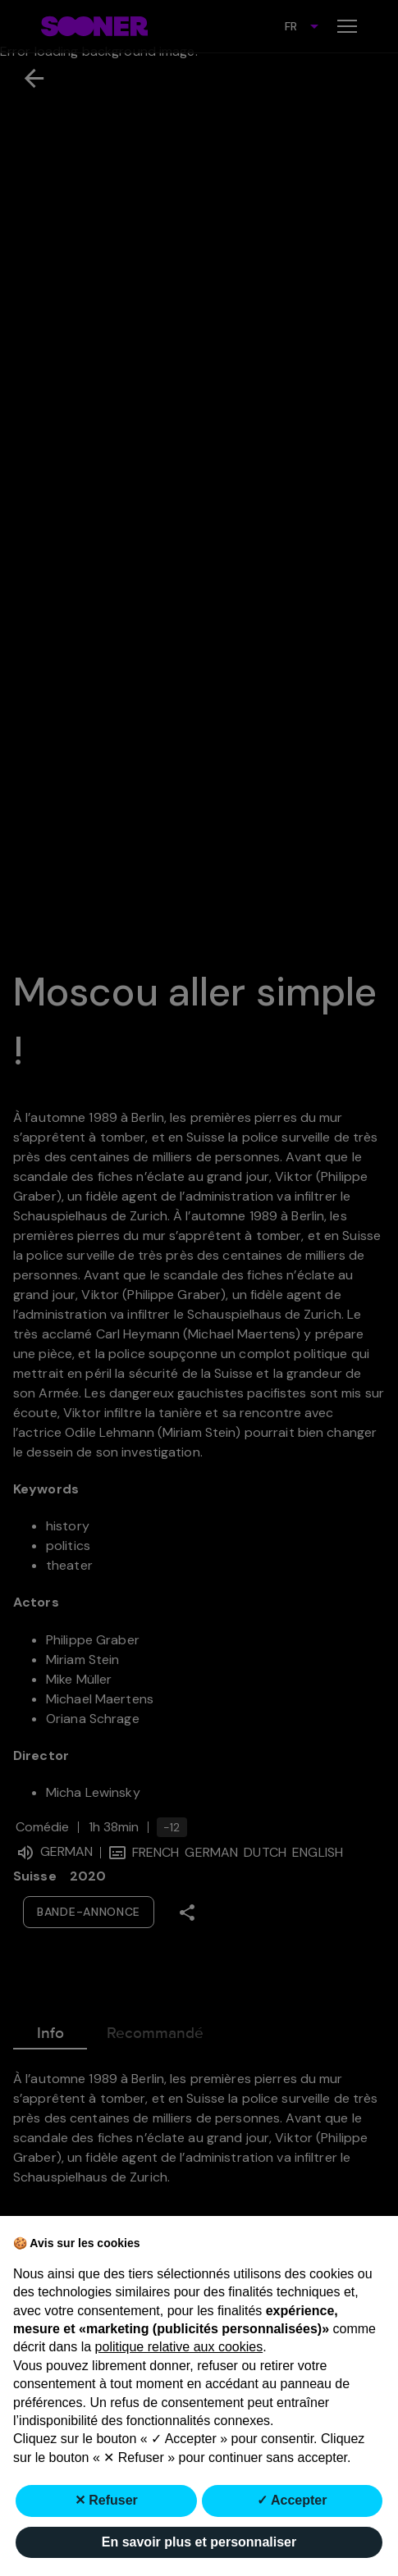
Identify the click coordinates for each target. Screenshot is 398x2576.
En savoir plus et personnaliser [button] (199, 2542)
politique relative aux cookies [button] (179, 2347)
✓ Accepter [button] (292, 2500)
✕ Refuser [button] (106, 2500)
